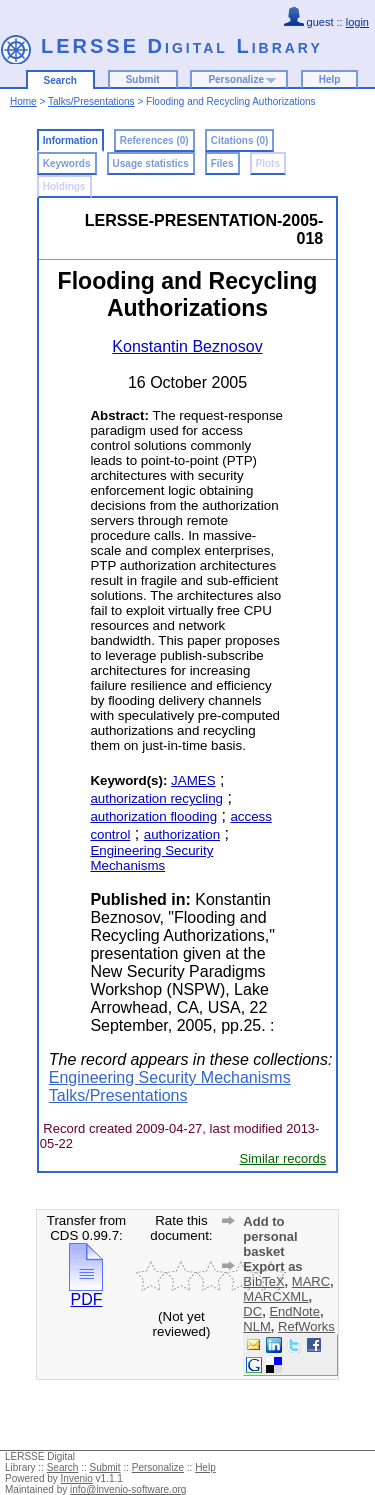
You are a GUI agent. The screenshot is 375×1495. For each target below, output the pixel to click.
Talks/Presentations (91, 101)
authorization (182, 834)
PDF (86, 1292)
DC (252, 1311)
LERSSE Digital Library (182, 46)
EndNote (294, 1311)
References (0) (154, 140)
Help (330, 79)
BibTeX (263, 1281)
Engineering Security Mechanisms (151, 858)
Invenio (77, 1478)
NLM (256, 1326)
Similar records (283, 1158)
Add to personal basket (270, 1236)
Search (60, 80)
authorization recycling (156, 798)
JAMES (193, 780)
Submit (143, 79)
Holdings (64, 186)
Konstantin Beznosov (187, 346)
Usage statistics (151, 163)
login (357, 22)
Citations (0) (240, 140)
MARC (311, 1281)
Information (70, 140)
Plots (268, 163)
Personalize (236, 79)
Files (222, 163)
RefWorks (306, 1326)
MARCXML (275, 1296)
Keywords (67, 163)
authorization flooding (153, 816)
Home (23, 101)
